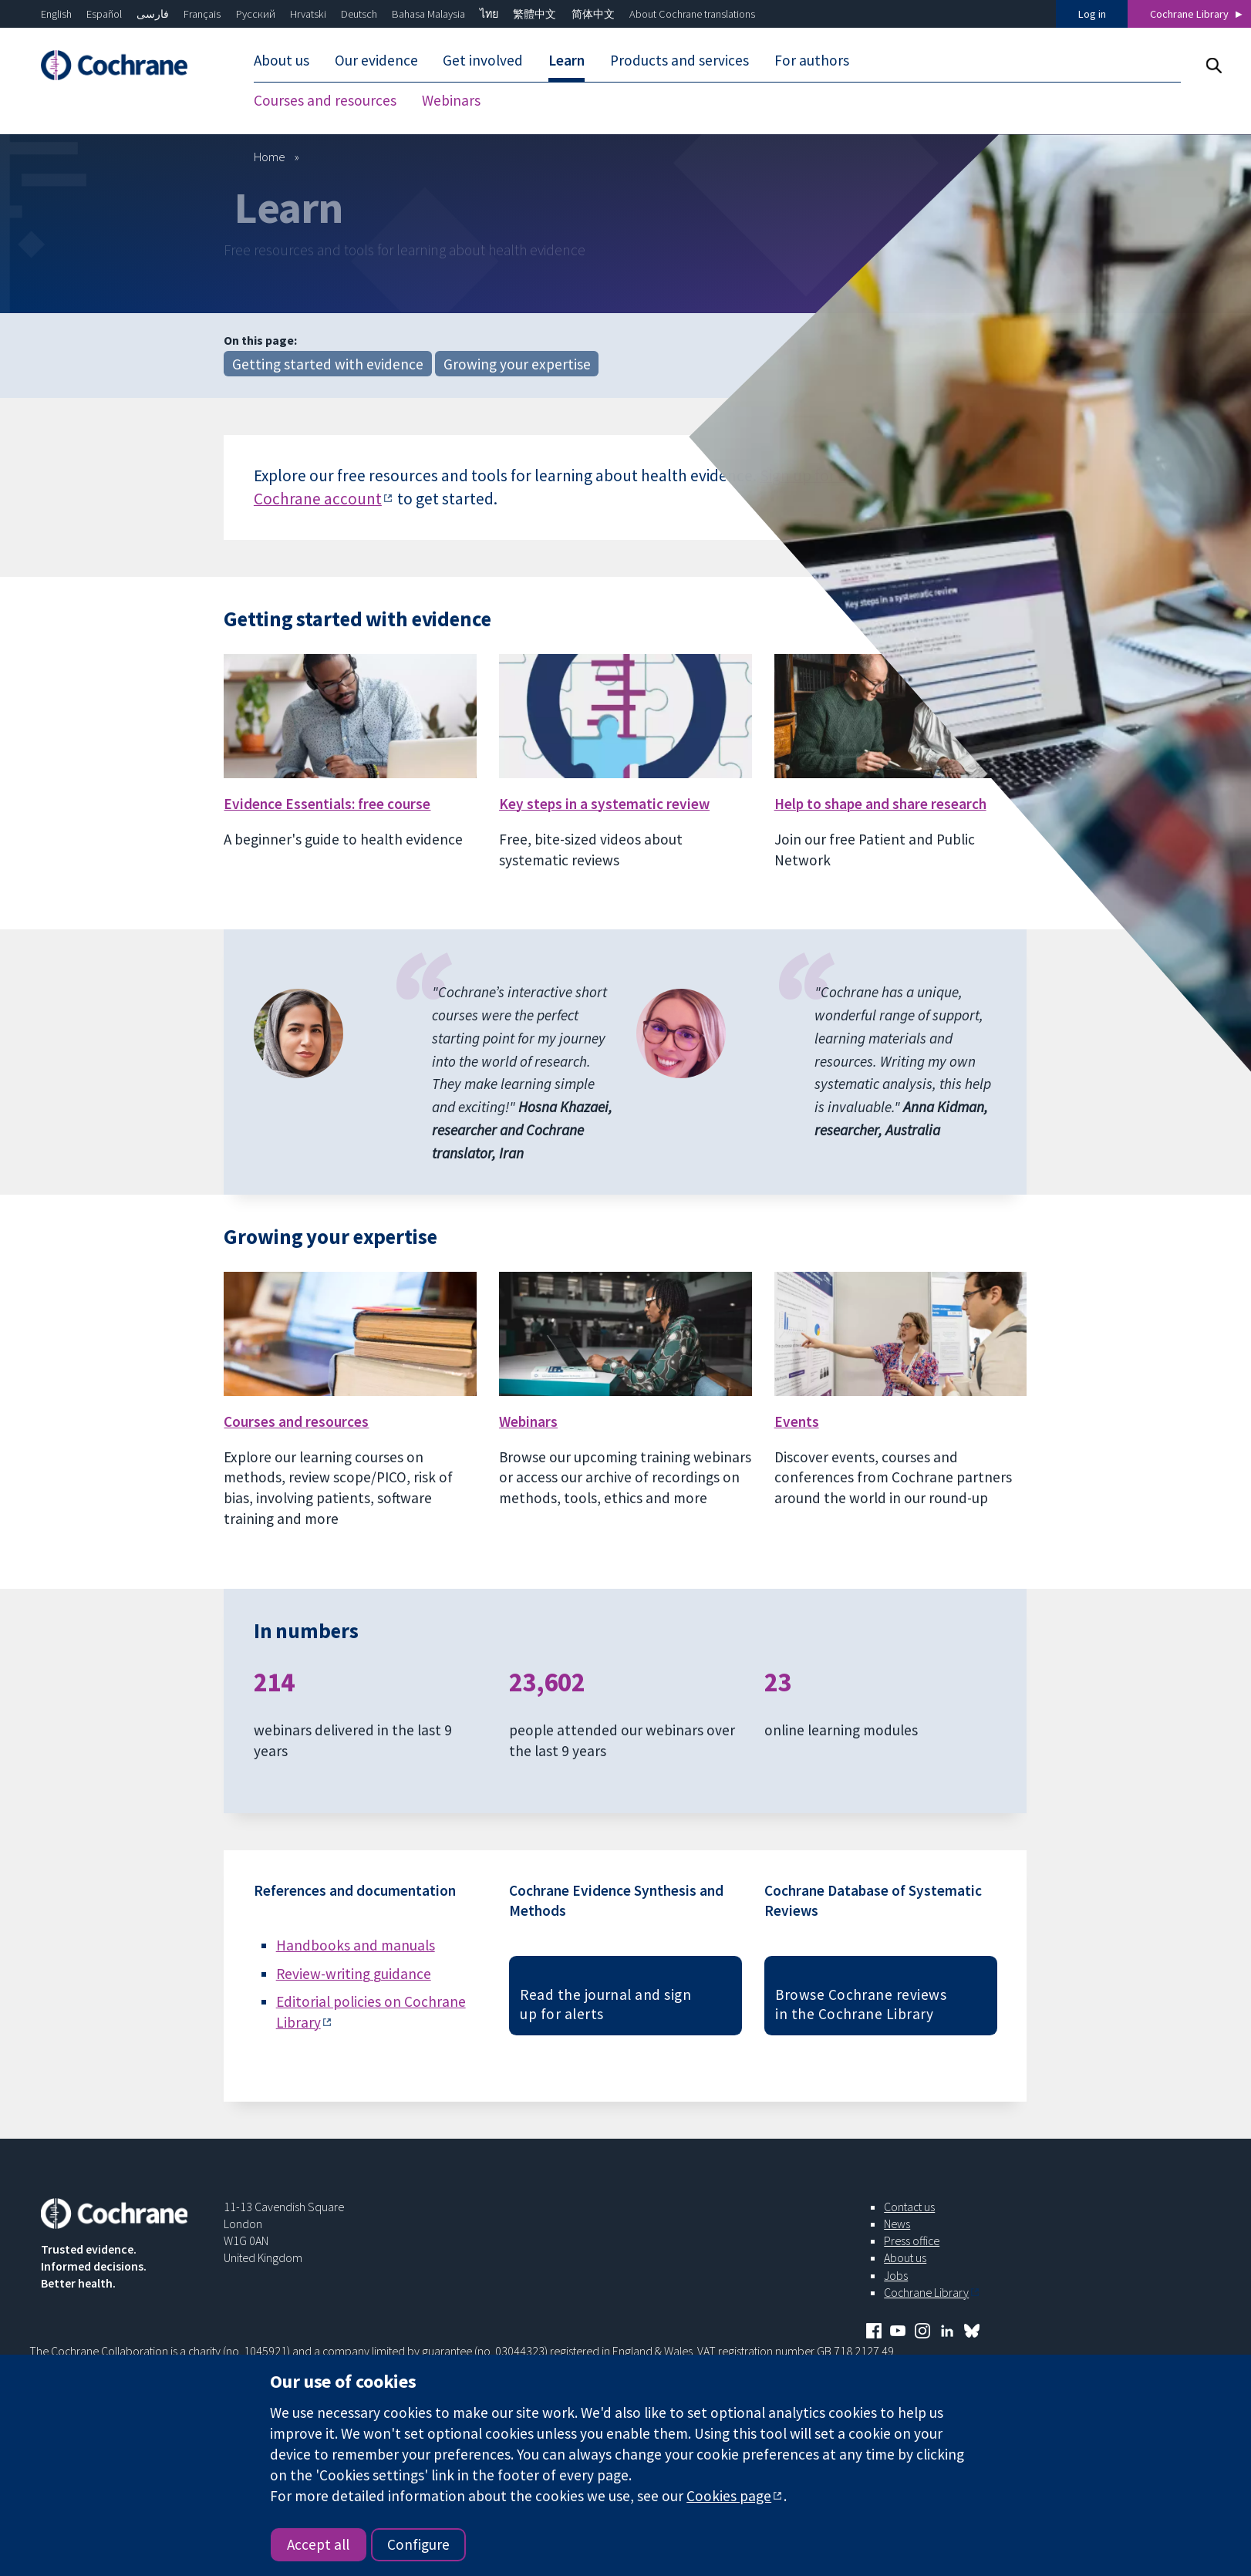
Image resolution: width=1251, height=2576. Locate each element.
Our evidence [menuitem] (376, 60)
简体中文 (593, 14)
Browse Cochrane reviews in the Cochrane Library (860, 2004)
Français (202, 14)
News (897, 2223)
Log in (1092, 14)
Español (104, 14)
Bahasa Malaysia (428, 14)
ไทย (489, 14)
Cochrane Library (1189, 14)
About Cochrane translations (692, 14)
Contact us (909, 2206)
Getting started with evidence (327, 364)
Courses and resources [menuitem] (325, 100)
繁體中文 (534, 14)
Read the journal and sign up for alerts (605, 2004)
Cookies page (728, 2496)
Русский (255, 14)
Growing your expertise (517, 364)
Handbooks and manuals (355, 1945)
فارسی (153, 14)
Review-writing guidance (353, 1973)
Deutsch (359, 14)
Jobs (896, 2275)
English (56, 14)
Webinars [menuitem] (451, 100)
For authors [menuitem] (811, 60)
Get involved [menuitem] (483, 60)
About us (905, 2257)
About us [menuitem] (281, 60)
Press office (911, 2240)
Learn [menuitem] (566, 60)
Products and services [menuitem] (679, 60)
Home (269, 156)
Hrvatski (308, 14)
